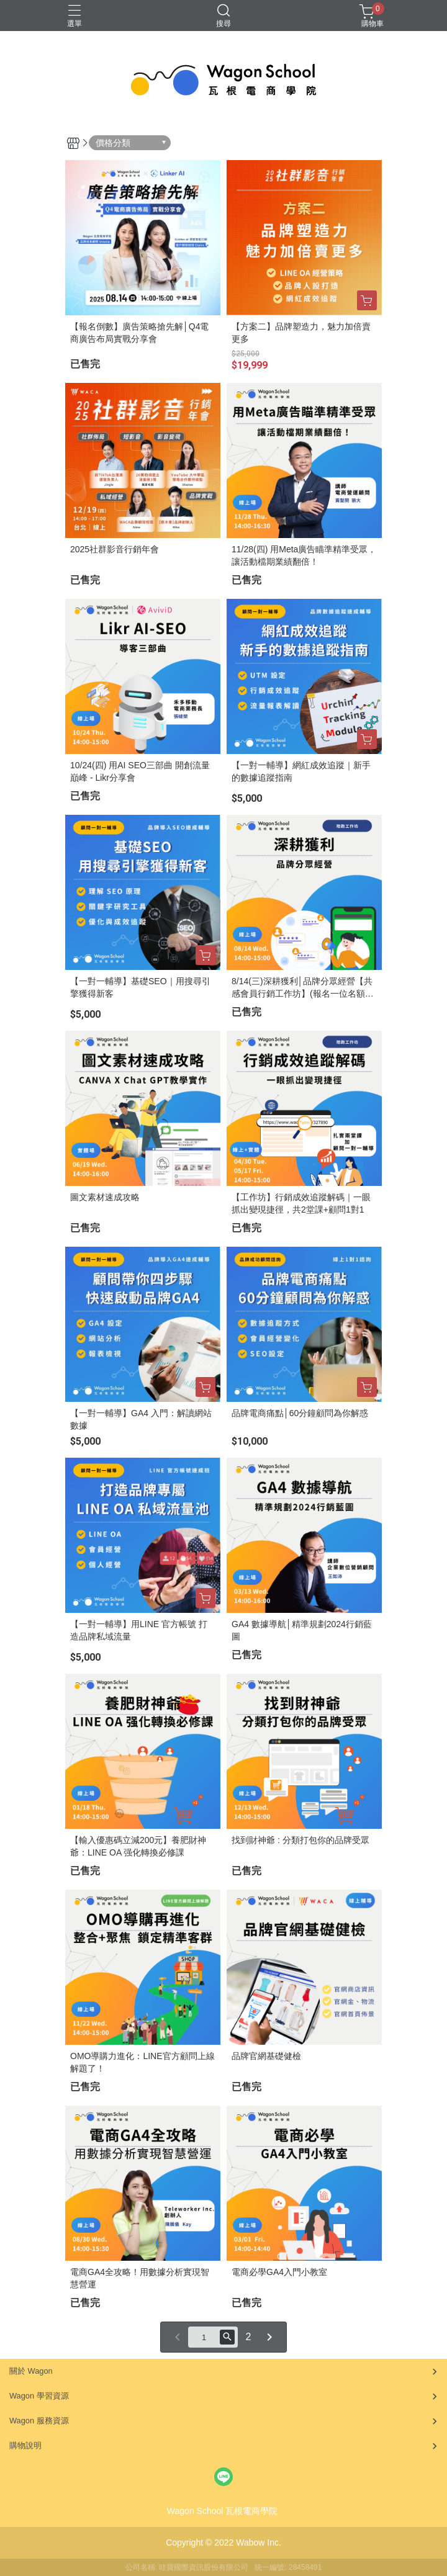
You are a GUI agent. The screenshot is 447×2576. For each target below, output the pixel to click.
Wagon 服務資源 (39, 2420)
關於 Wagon (31, 2371)
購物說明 (25, 2445)
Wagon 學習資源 (39, 2395)
